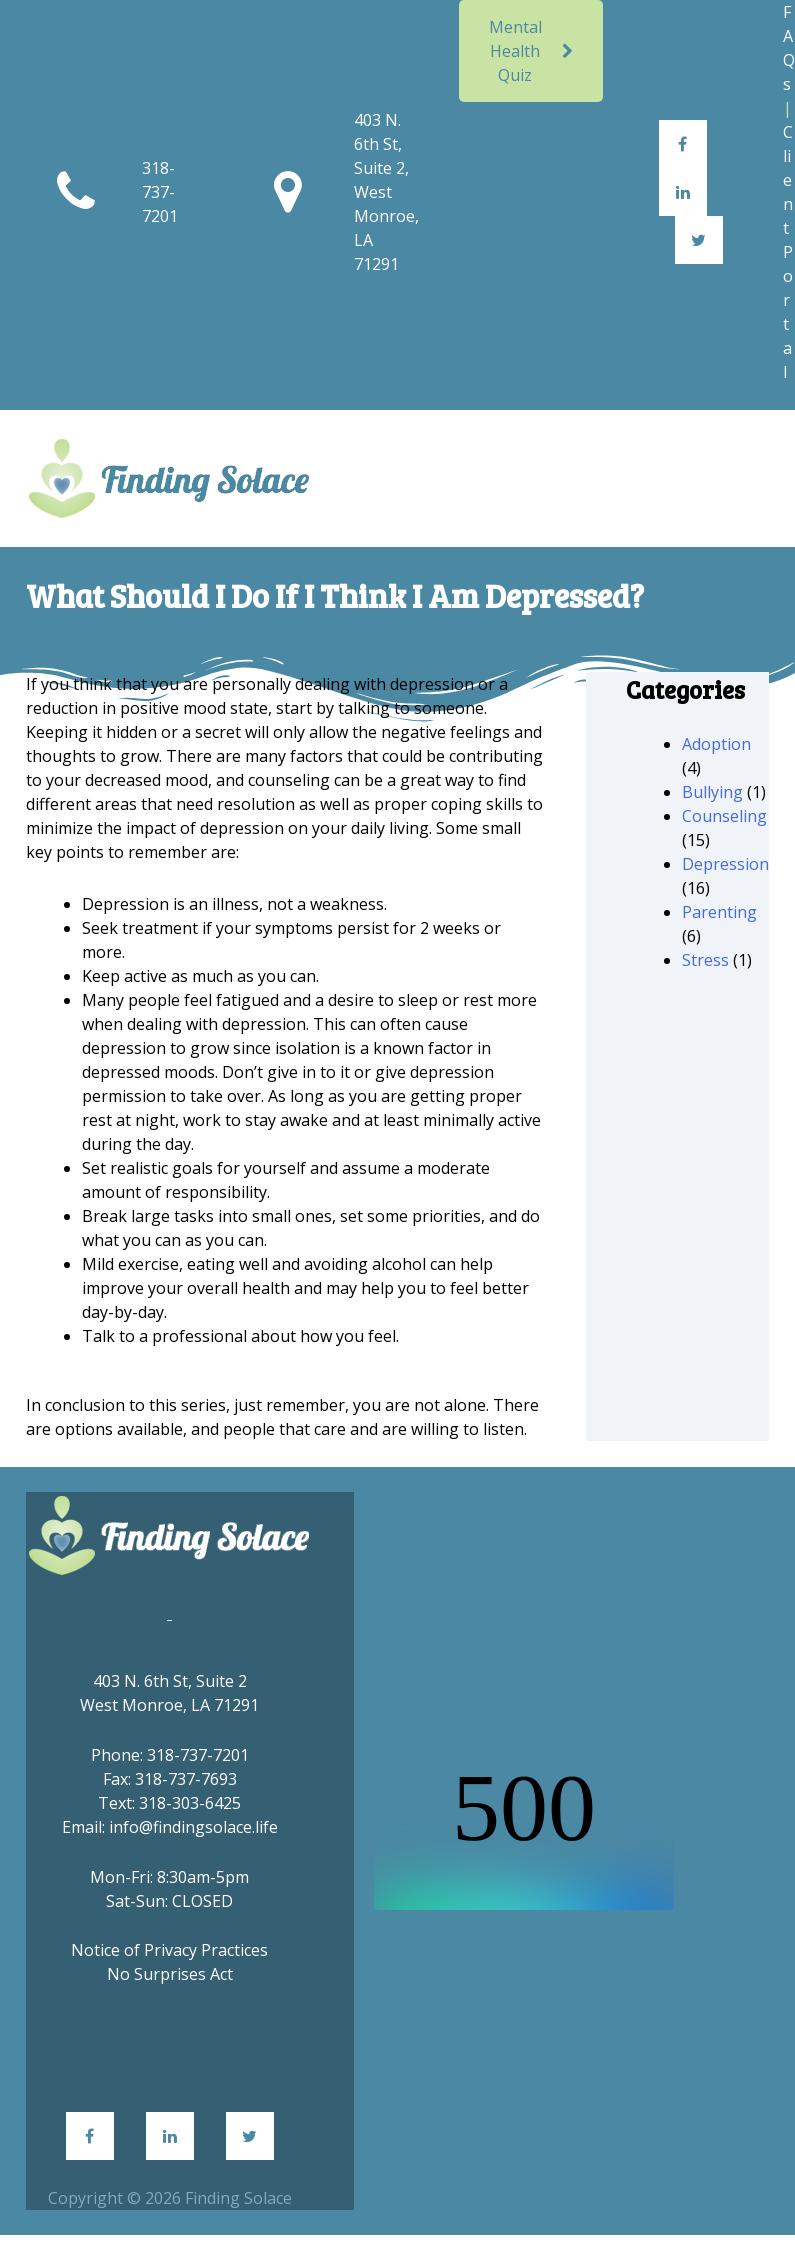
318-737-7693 (186, 1779)
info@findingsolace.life (193, 1827)
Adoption (716, 744)
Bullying (712, 792)
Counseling (724, 816)
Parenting (719, 912)
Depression (725, 864)
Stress (705, 960)
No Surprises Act (170, 1974)
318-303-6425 (190, 1803)
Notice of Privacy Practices (169, 1950)
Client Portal (788, 252)
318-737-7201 (160, 192)
